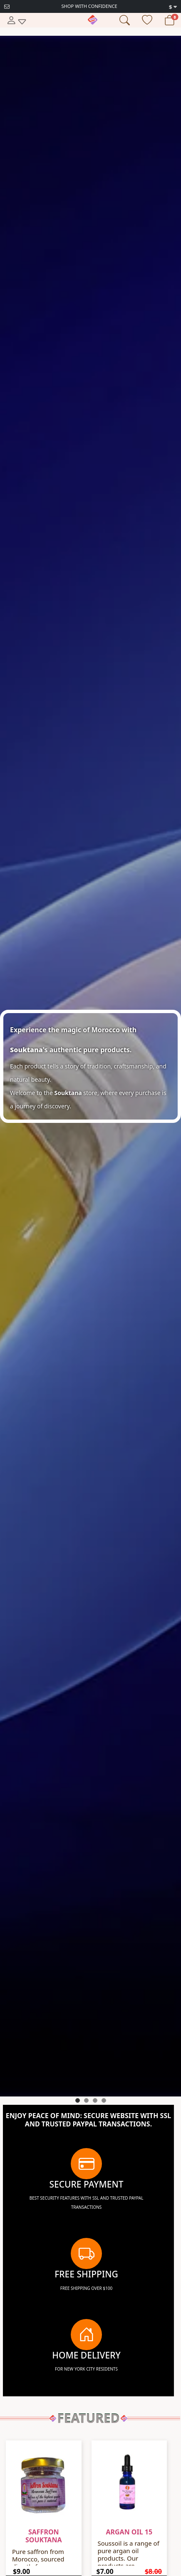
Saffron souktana (43, 2535)
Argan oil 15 (129, 2531)
